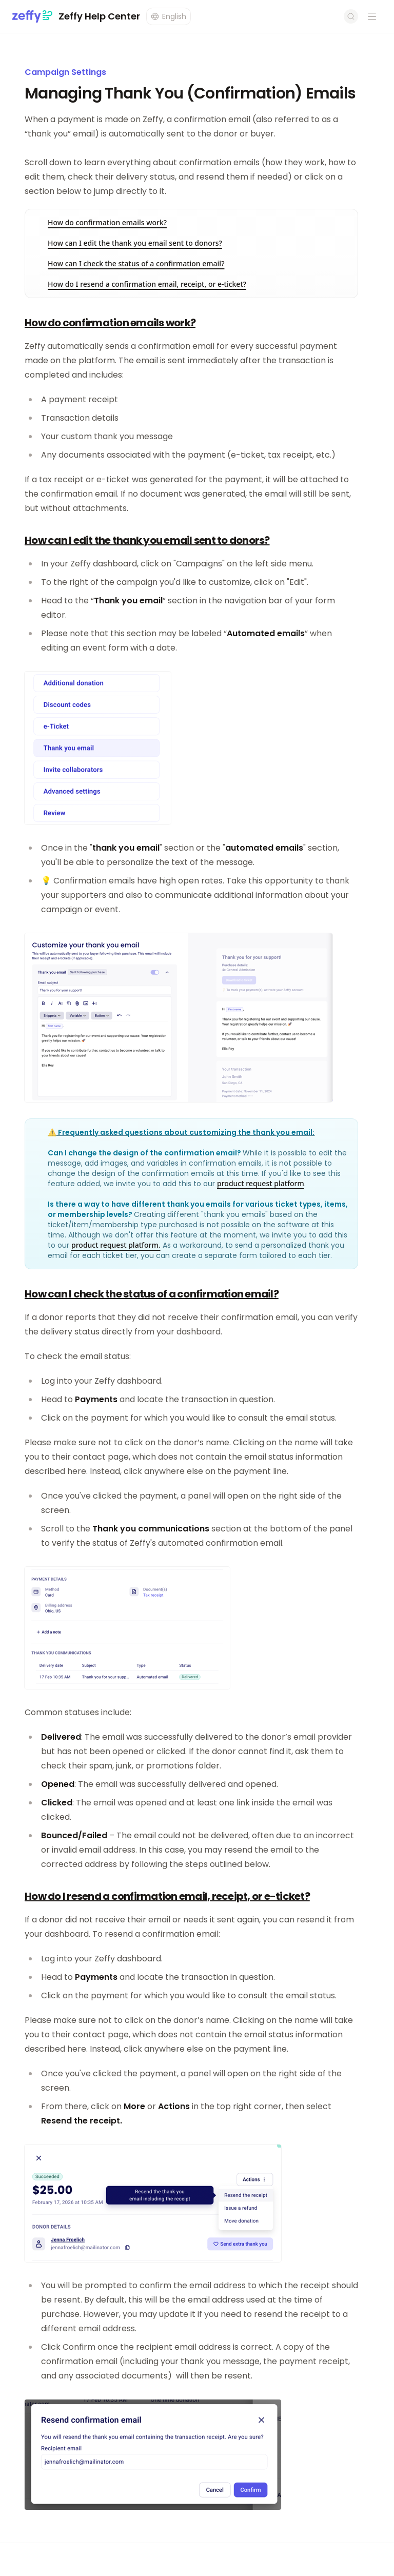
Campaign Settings (65, 72)
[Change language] (168, 16)
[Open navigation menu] (372, 16)
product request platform (260, 1183)
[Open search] (351, 16)
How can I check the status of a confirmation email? (136, 263)
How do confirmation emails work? (107, 222)
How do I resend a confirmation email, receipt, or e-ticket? (147, 284)
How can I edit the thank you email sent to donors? (135, 243)
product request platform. (116, 1245)
